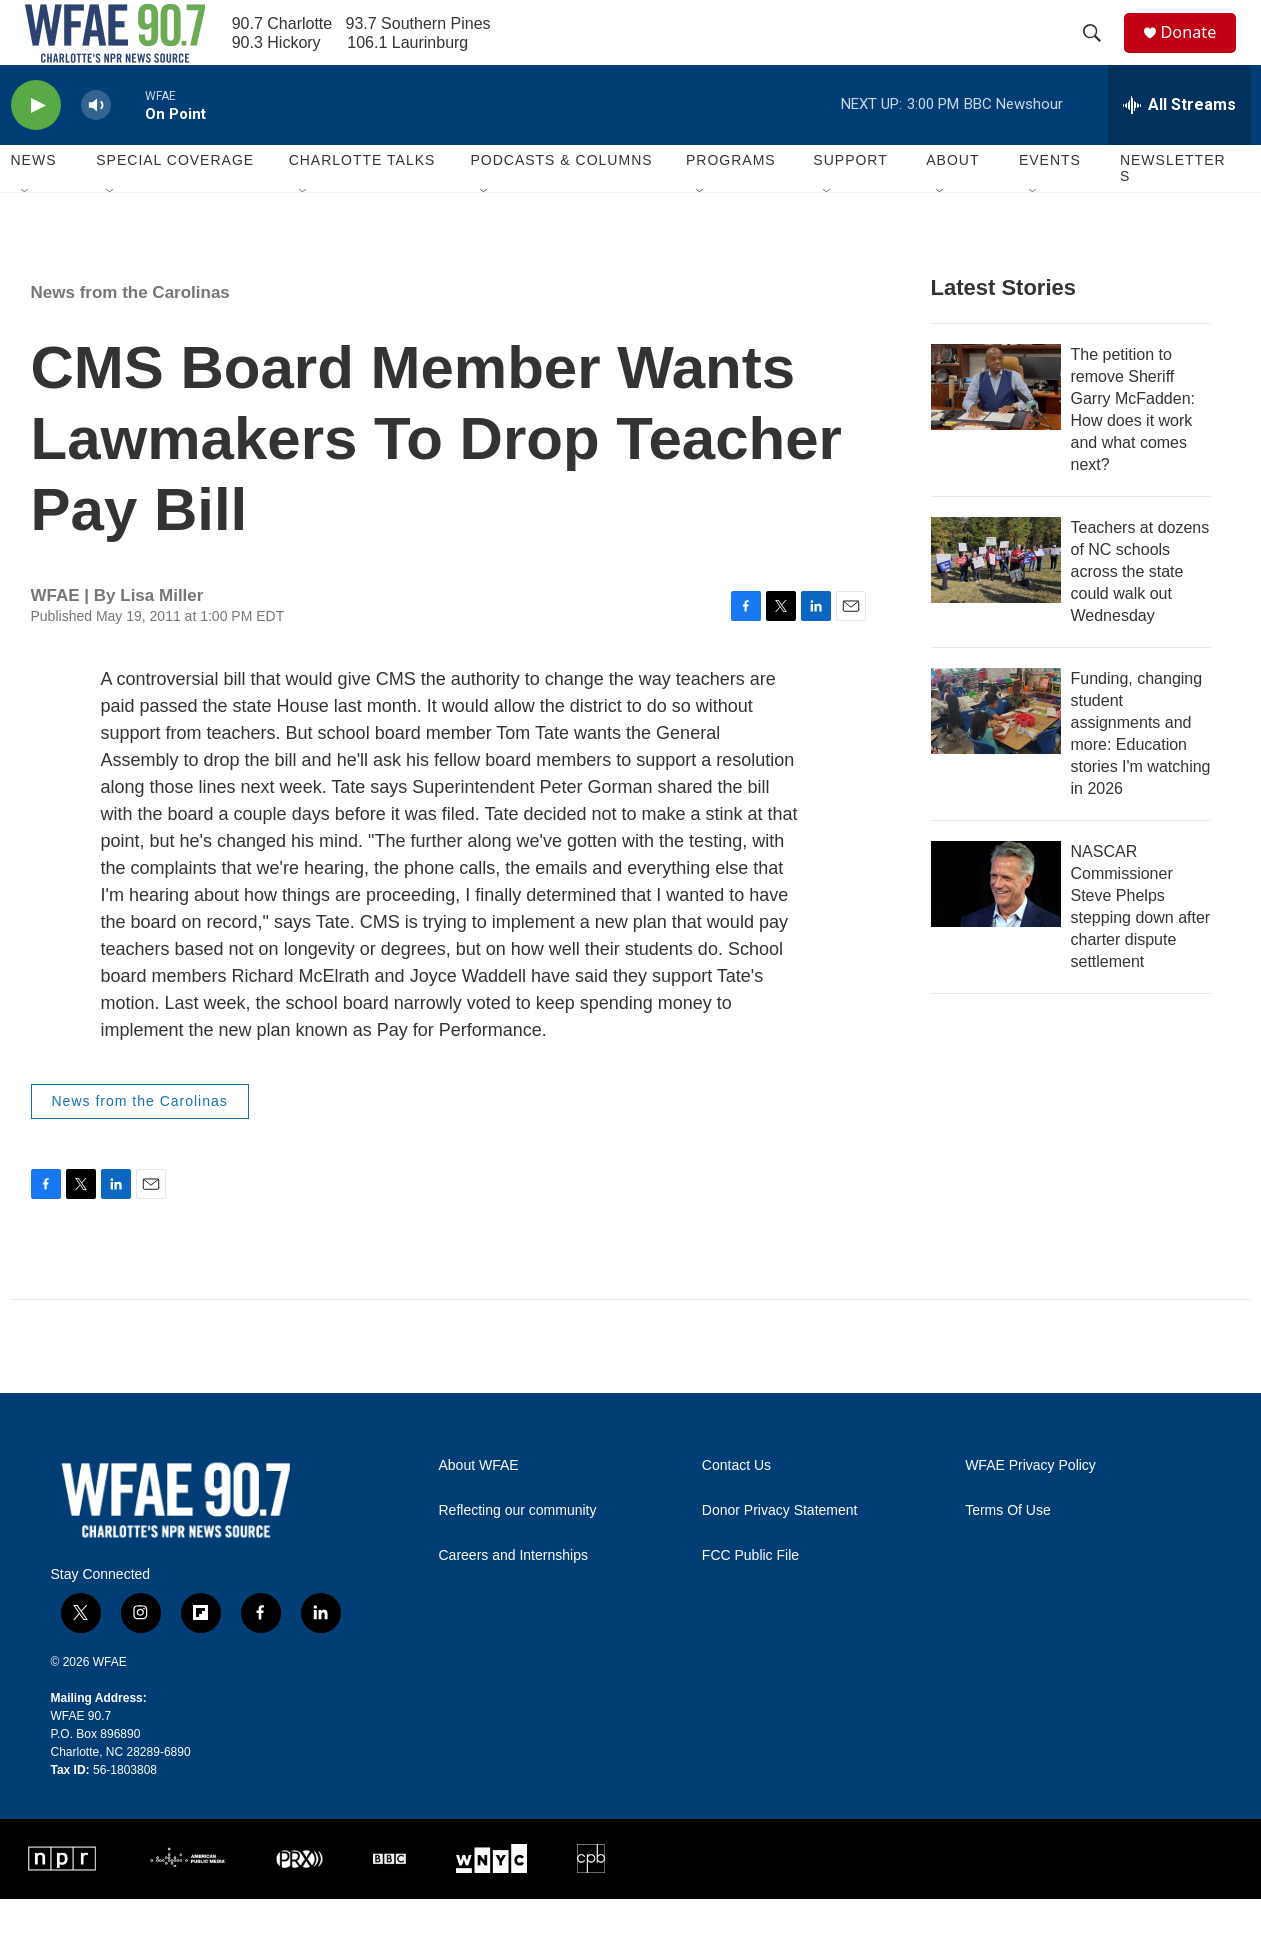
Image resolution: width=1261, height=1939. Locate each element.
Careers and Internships (513, 1595)
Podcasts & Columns (561, 200)
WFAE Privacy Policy (1030, 1505)
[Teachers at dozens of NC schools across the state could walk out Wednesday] (996, 600)
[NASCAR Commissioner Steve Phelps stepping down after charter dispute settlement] (996, 924)
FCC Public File (750, 1595)
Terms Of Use (1008, 1550)
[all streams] (1179, 145)
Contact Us (736, 1505)
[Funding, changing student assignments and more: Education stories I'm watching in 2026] (996, 751)
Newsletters (1173, 208)
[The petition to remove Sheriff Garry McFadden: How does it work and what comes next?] (996, 427)
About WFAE (479, 1505)
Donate (1200, 52)
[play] (36, 145)
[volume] (96, 145)
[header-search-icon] (1100, 53)
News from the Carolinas (130, 332)
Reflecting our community (518, 1550)
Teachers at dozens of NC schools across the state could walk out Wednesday (1140, 611)
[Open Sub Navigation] (26, 232)
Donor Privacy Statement (780, 1550)
